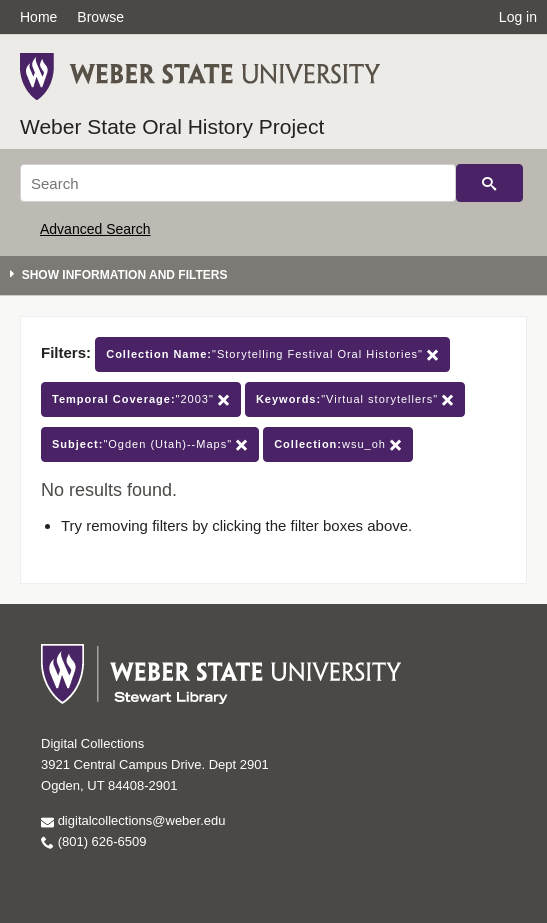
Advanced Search (95, 229)
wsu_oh (338, 444)
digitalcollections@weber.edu (133, 820)
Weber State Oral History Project (172, 126)
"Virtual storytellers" (355, 399)
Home (38, 17)
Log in (518, 17)
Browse (100, 17)
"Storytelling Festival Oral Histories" (272, 354)
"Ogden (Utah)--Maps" (150, 444)
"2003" (141, 399)
